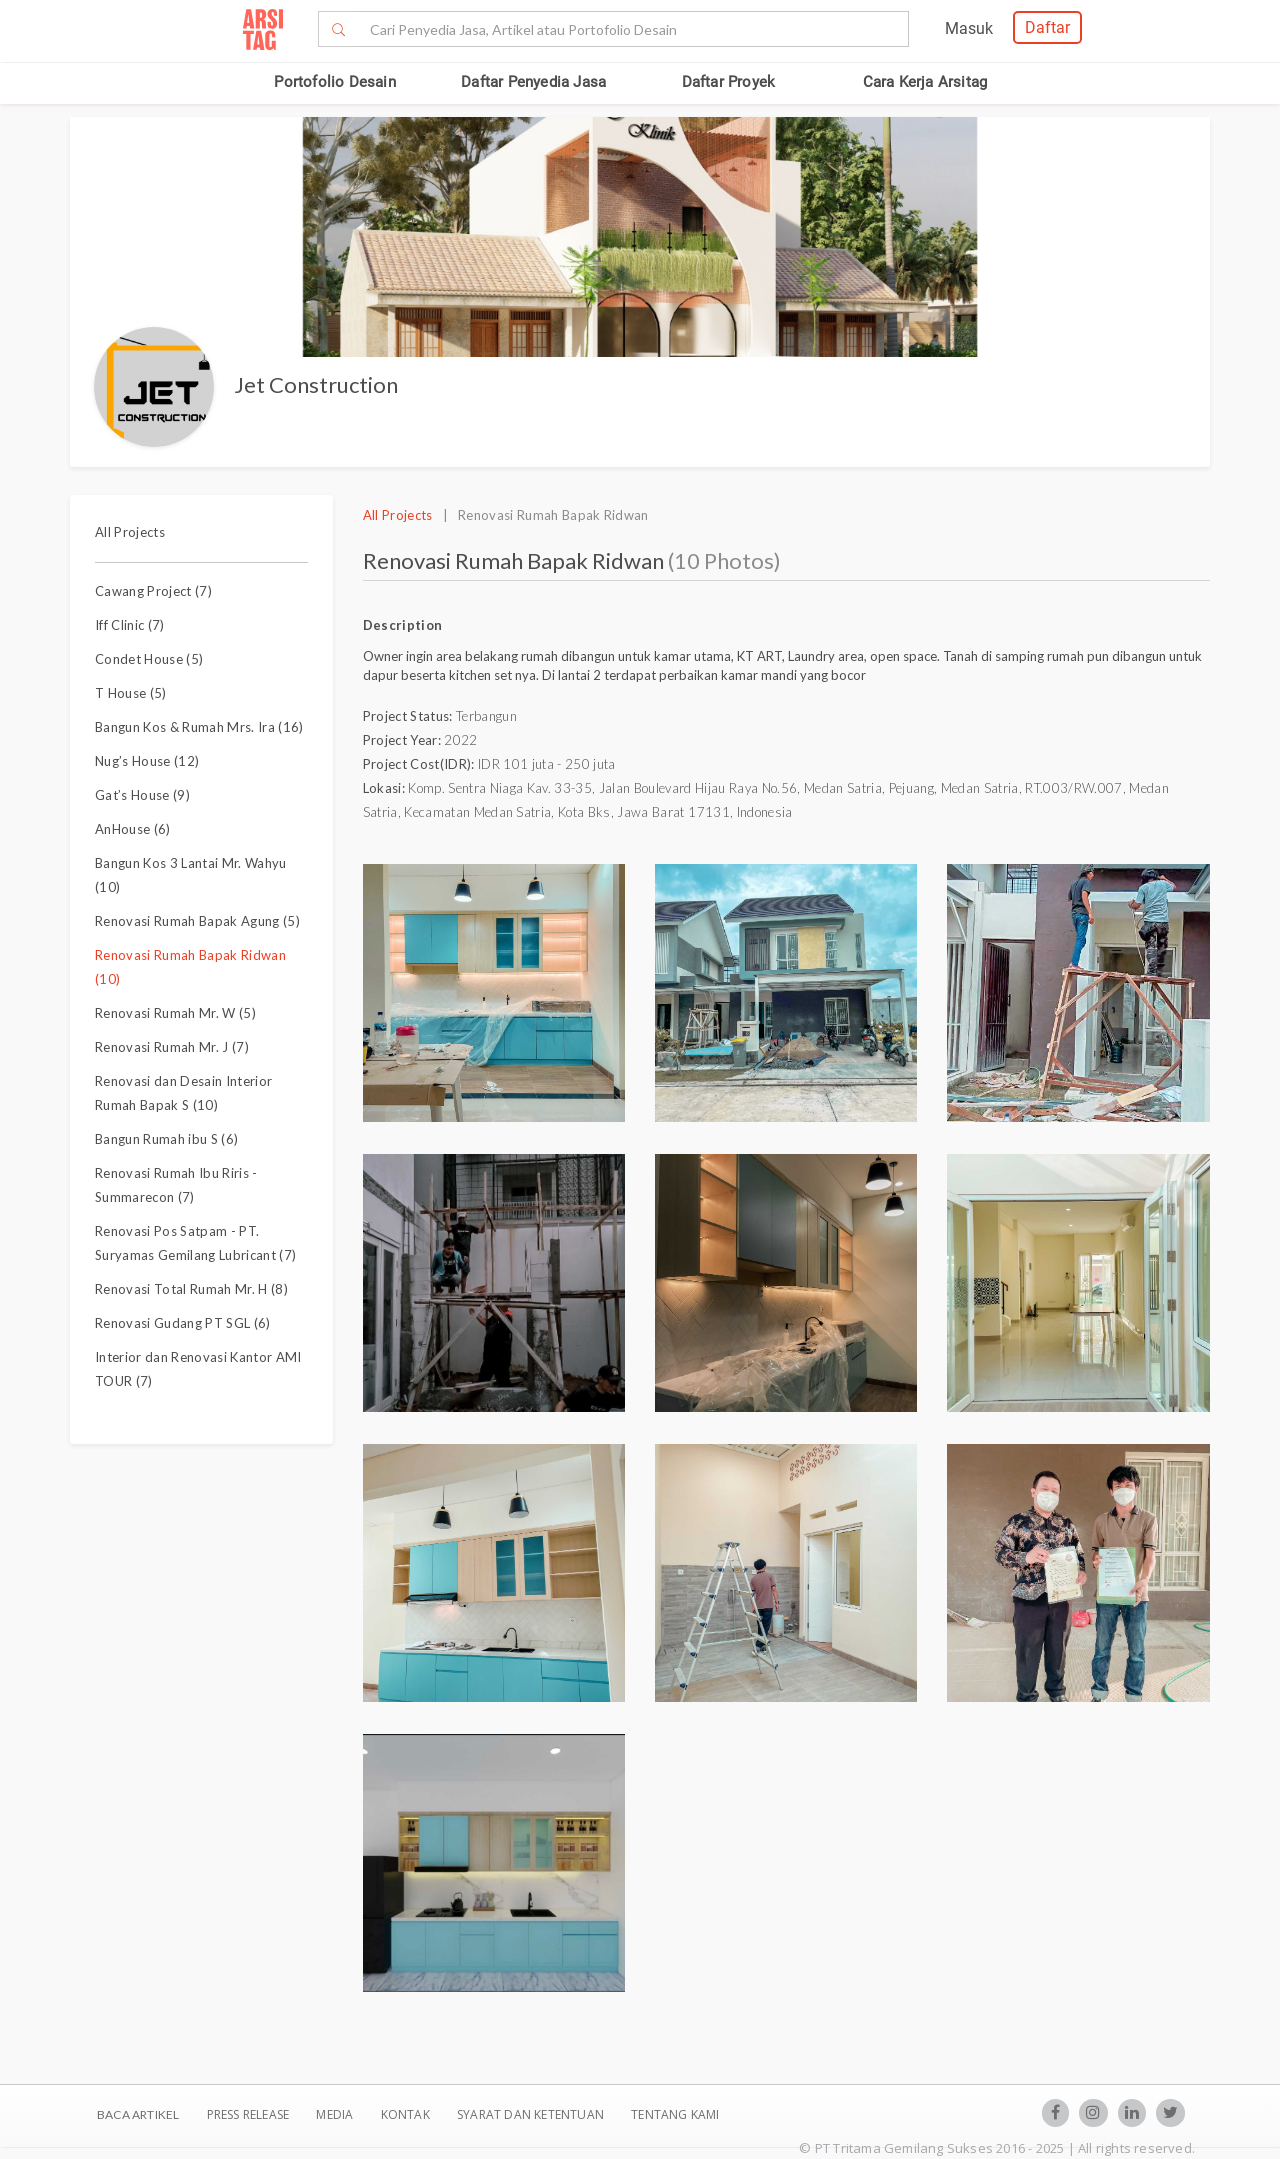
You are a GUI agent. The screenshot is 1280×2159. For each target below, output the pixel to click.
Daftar (1047, 27)
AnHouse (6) (133, 829)
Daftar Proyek (729, 82)
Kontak (407, 2114)
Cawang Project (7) (153, 591)
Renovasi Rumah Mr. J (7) (172, 1047)
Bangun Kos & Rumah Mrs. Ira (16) (199, 727)
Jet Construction (316, 384)
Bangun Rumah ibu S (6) (166, 1139)
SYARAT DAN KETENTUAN (532, 2114)
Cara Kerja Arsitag (925, 82)
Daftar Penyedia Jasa (533, 82)
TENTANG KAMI (675, 2114)
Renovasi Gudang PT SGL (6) (183, 1323)
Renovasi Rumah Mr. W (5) (175, 1013)
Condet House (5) (149, 659)
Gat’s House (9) (142, 795)
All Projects (130, 532)
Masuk (969, 28)
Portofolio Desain (334, 82)
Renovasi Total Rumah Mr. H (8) (191, 1289)
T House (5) (131, 693)
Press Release (247, 2114)
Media (336, 2114)
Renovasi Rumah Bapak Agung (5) (197, 921)
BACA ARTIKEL (138, 2114)
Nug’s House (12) (147, 761)
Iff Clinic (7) (130, 625)
